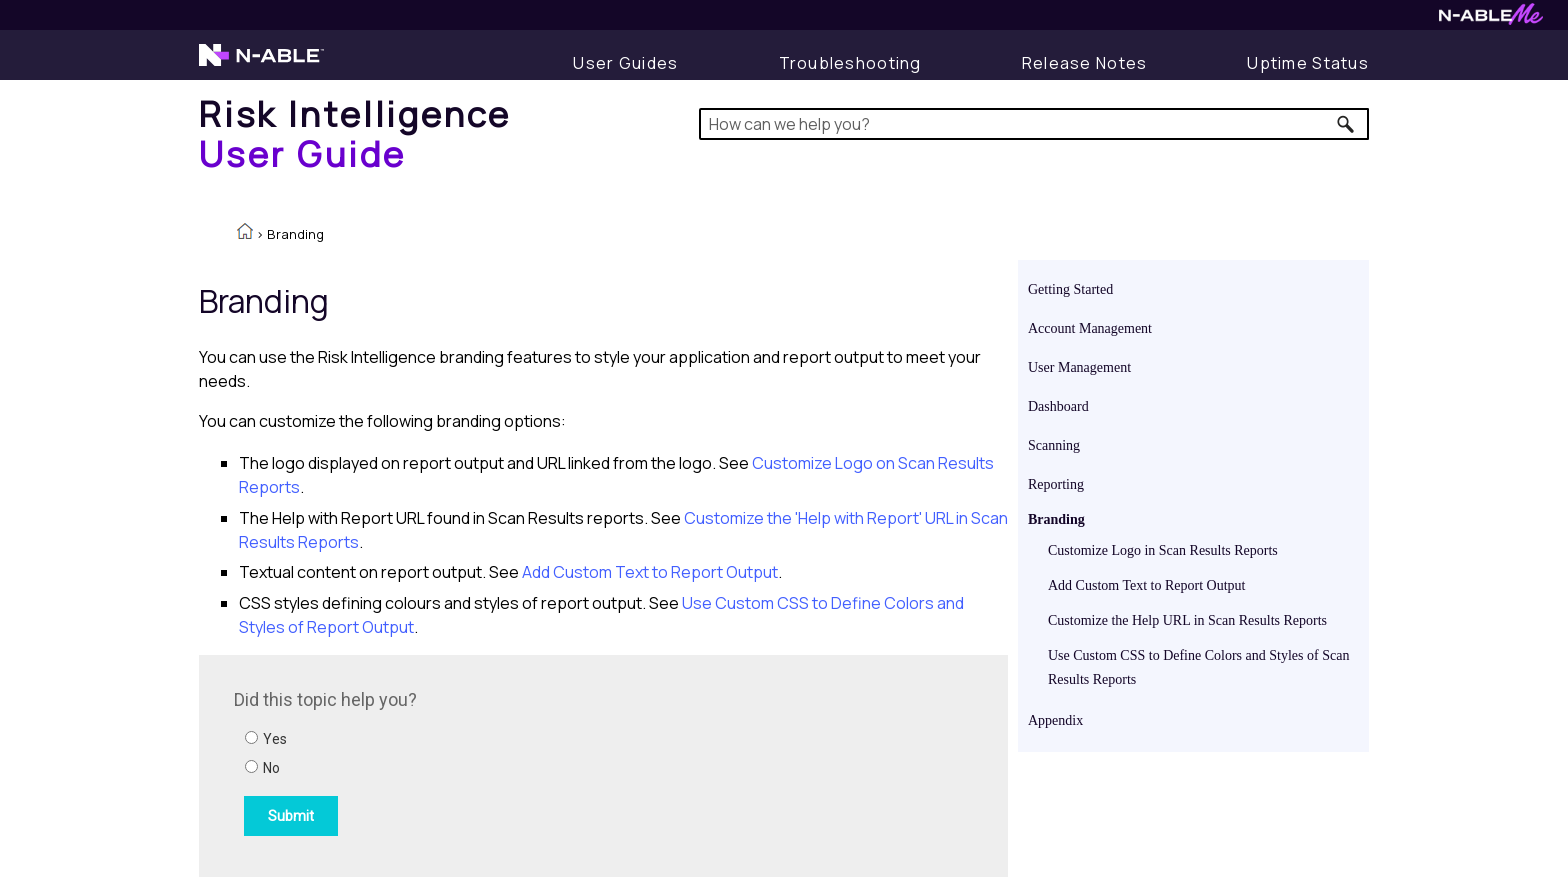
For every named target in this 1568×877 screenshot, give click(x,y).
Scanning (1054, 445)
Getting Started (1070, 289)
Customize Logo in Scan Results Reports (1163, 550)
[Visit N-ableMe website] (1491, 19)
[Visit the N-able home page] (261, 64)
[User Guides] (625, 63)
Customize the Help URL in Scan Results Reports (1187, 620)
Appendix (1055, 720)
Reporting (1056, 484)
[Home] (355, 133)
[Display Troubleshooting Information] (850, 63)
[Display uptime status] (1308, 63)
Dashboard (1058, 406)
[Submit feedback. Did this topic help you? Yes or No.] (504, 763)
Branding (1056, 519)
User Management (1079, 367)
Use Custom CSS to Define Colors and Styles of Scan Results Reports (1198, 667)
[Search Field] (1034, 124)
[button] (1346, 124)
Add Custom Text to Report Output (1146, 585)
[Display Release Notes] (1085, 63)
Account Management (1090, 328)
